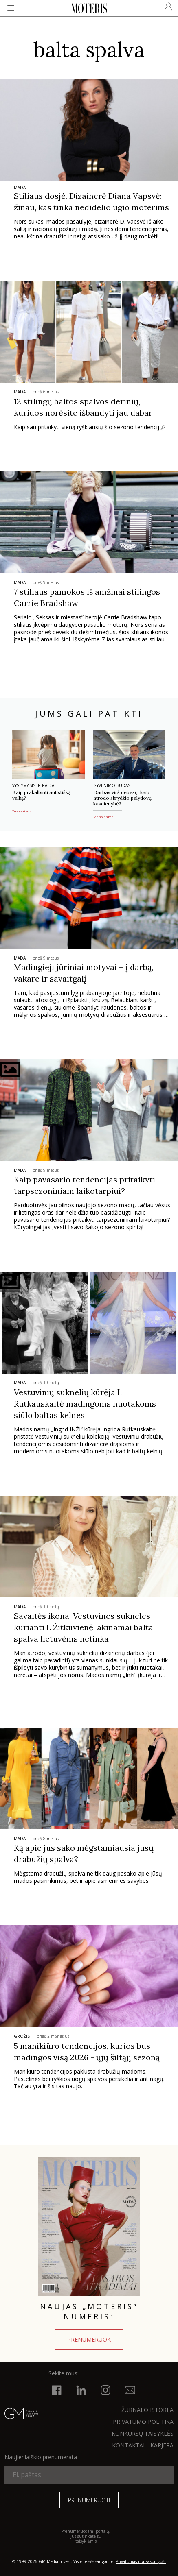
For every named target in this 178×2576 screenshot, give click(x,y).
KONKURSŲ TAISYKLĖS (143, 2433)
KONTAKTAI (128, 2445)
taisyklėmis (86, 2541)
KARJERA (162, 2445)
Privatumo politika (143, 2421)
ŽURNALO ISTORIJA (147, 2410)
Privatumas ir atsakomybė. (141, 2561)
